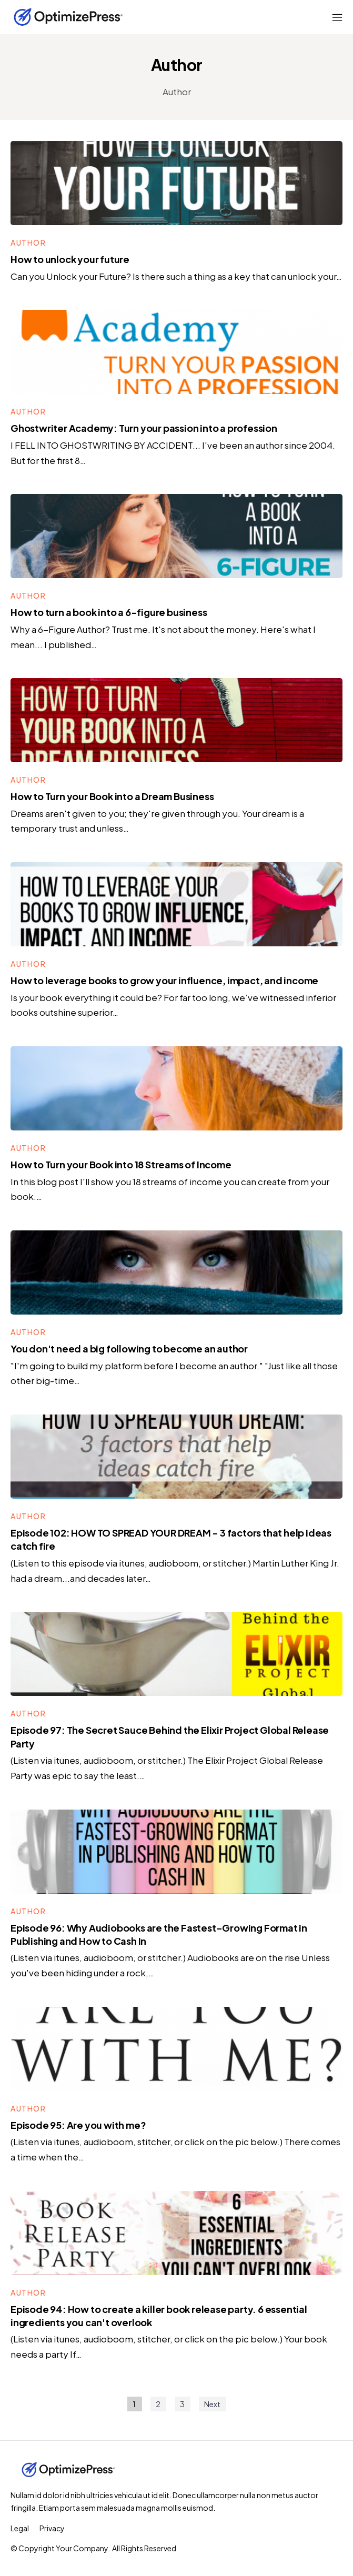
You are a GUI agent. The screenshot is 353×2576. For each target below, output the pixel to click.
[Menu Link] (20, 2528)
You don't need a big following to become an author (129, 1348)
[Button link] (28, 242)
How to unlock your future (70, 259)
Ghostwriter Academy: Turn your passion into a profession (144, 428)
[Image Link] (176, 183)
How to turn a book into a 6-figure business (109, 612)
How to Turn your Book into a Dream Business (112, 796)
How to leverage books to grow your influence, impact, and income (164, 980)
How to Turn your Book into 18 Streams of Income (121, 1164)
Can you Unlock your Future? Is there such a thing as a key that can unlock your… (176, 276)
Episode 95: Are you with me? (78, 2125)
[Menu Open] (313, 17)
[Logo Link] (68, 17)
